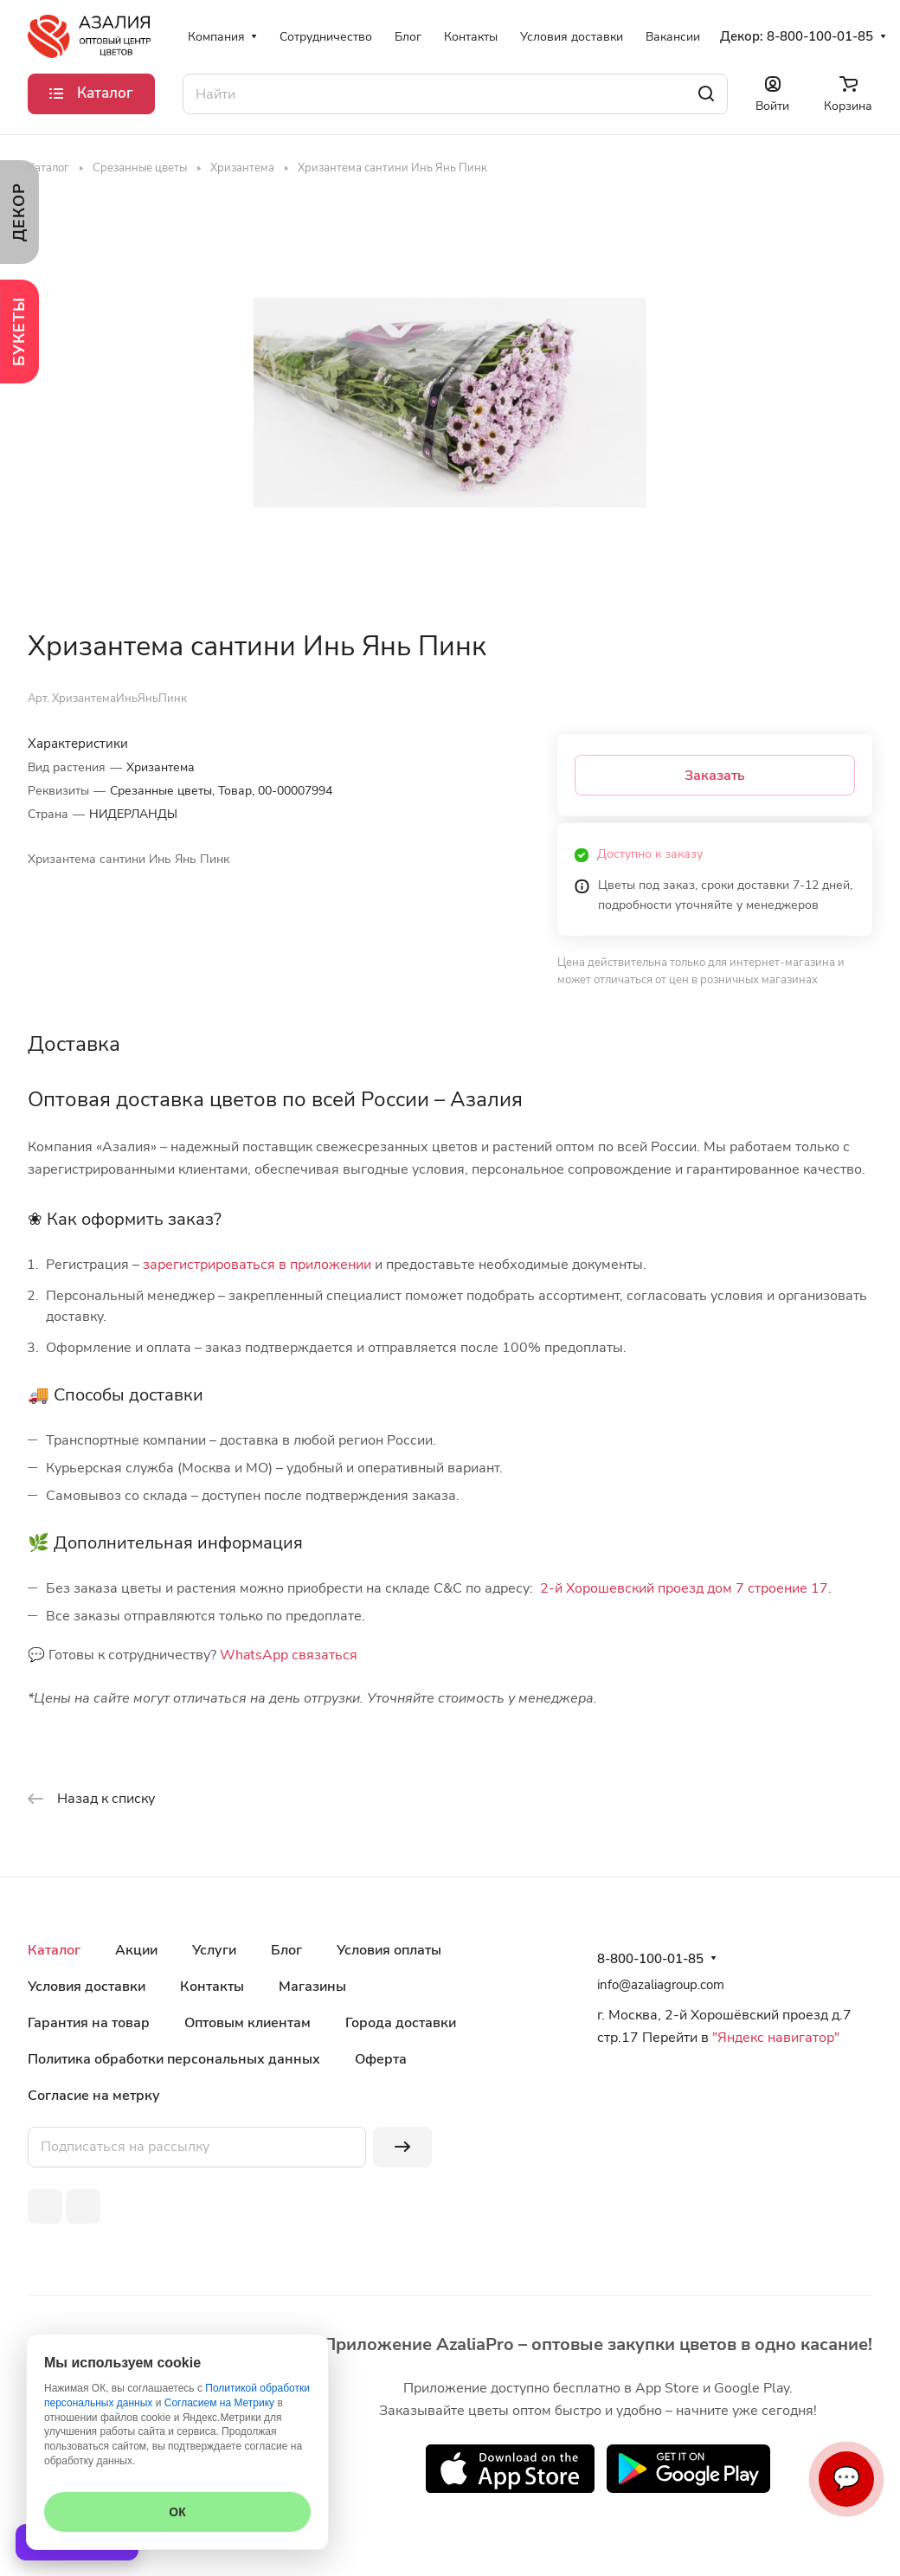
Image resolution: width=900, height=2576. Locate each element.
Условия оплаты (389, 1950)
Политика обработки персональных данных (174, 2059)
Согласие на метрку (94, 2095)
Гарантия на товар (89, 2022)
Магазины (312, 1986)
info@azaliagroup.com (660, 1984)
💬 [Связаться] (846, 2478)
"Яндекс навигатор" (774, 2037)
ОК (177, 2512)
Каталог (54, 1950)
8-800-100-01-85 (820, 36)
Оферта (381, 2059)
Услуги (214, 1950)
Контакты (212, 1986)
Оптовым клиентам (247, 2022)
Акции (136, 1950)
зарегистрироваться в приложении (257, 1264)
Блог (286, 1950)
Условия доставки (86, 1986)
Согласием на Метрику (219, 2403)
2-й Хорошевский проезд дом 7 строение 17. (686, 1588)
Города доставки (400, 2022)
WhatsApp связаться (288, 1655)
